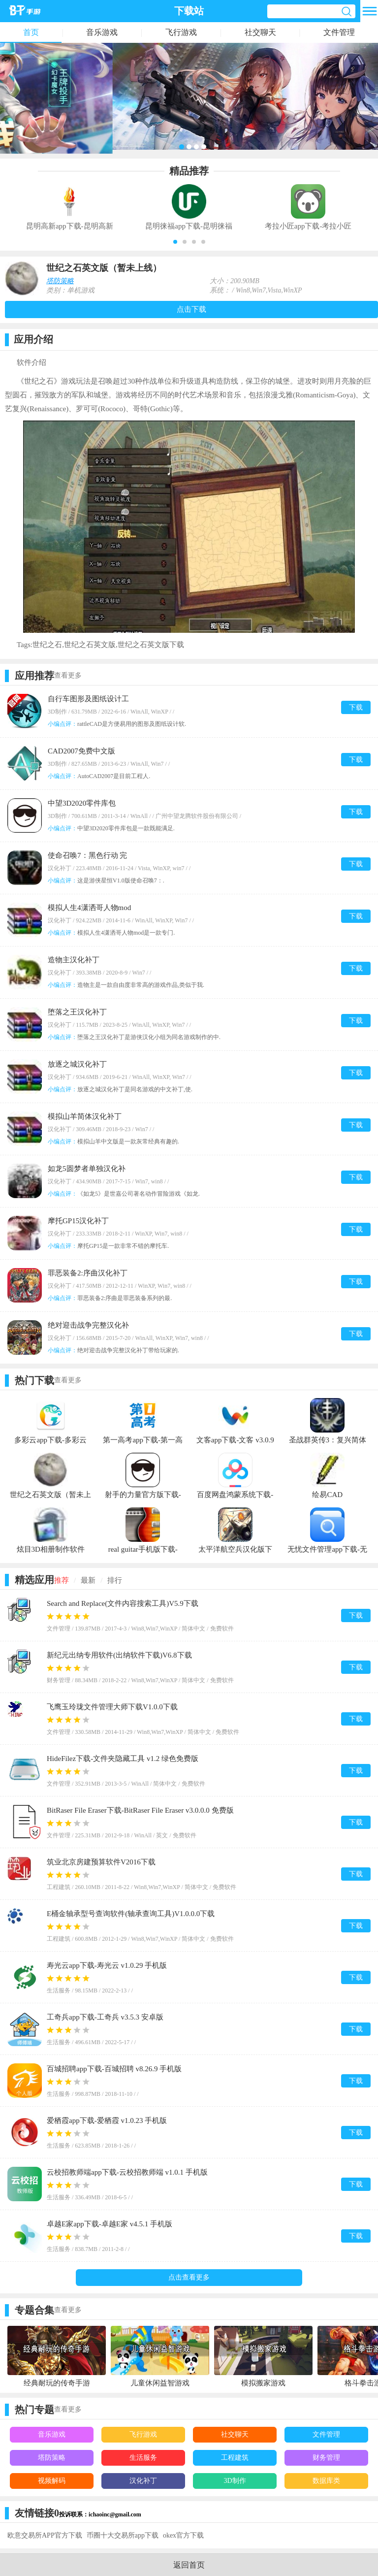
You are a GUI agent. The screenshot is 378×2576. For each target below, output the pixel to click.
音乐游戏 (102, 32)
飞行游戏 (181, 32)
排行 (114, 1580)
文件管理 (339, 32)
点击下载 (191, 309)
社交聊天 (260, 32)
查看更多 (68, 675)
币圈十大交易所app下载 (122, 2535)
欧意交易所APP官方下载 (44, 2535)
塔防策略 (60, 281)
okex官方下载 (183, 2535)
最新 (88, 1580)
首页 (31, 32)
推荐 (61, 1580)
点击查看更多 (189, 2277)
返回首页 (189, 2565)
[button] (175, 242)
